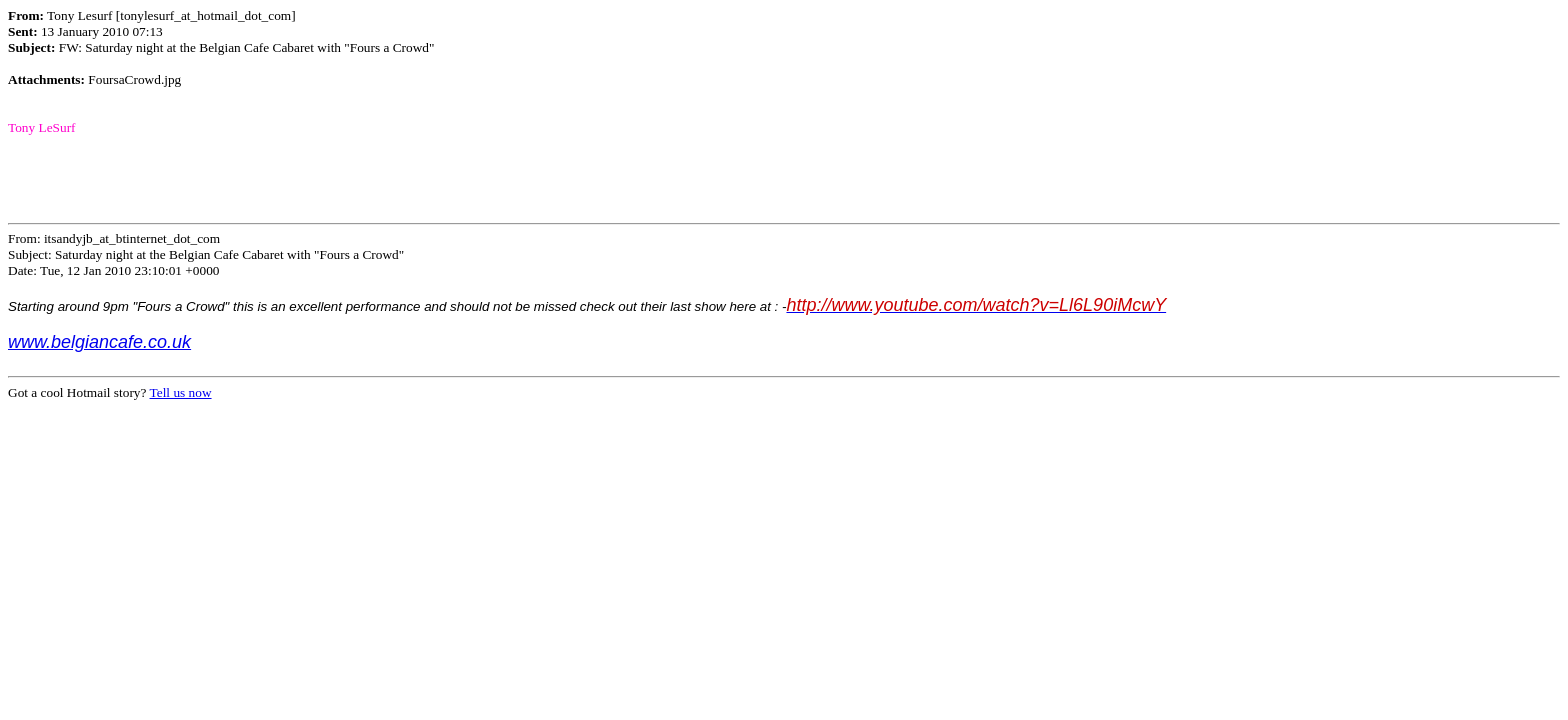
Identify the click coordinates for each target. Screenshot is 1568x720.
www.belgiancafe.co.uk (99, 342)
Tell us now (181, 392)
